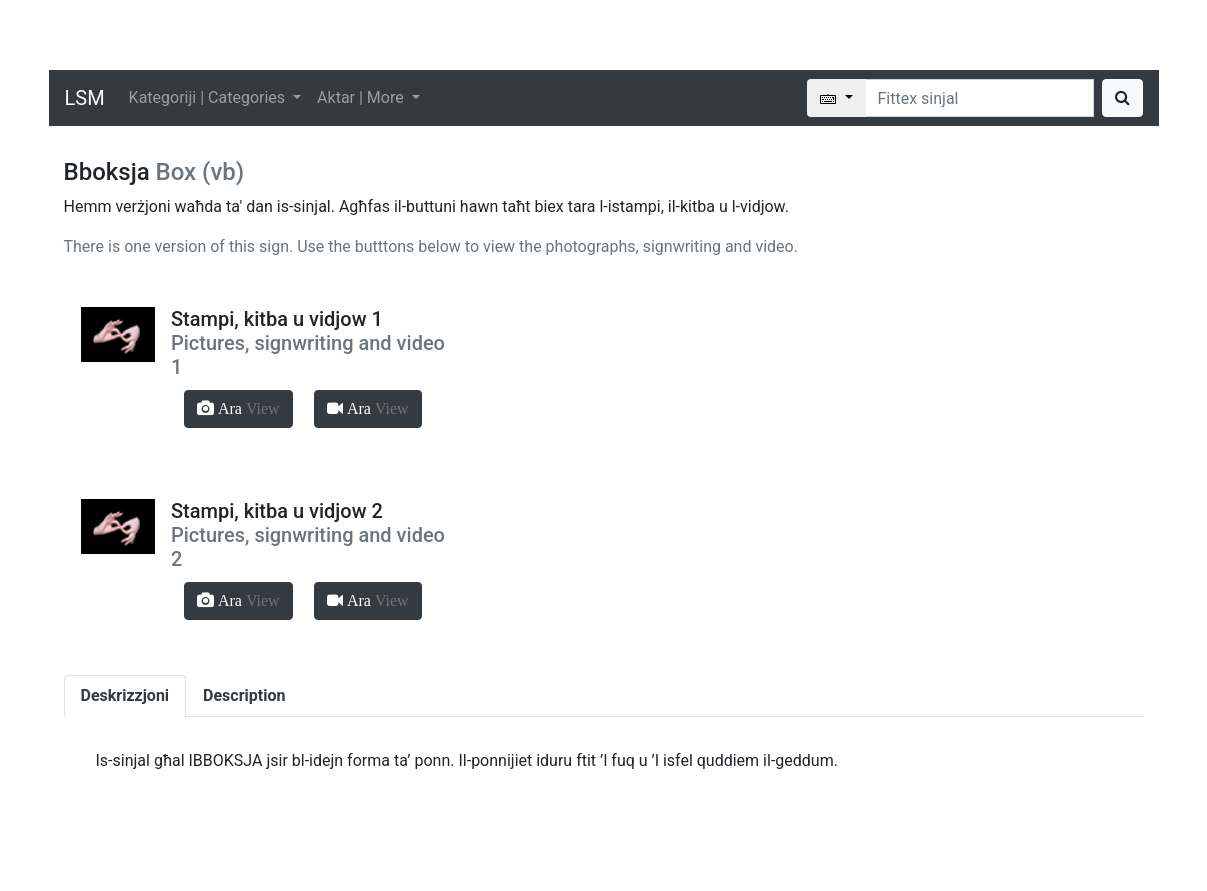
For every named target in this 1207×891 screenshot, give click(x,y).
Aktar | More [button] (362, 97)
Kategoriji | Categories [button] (209, 97)
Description (244, 695)
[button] (238, 409)
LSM (85, 98)
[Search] (979, 98)
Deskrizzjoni (125, 695)
